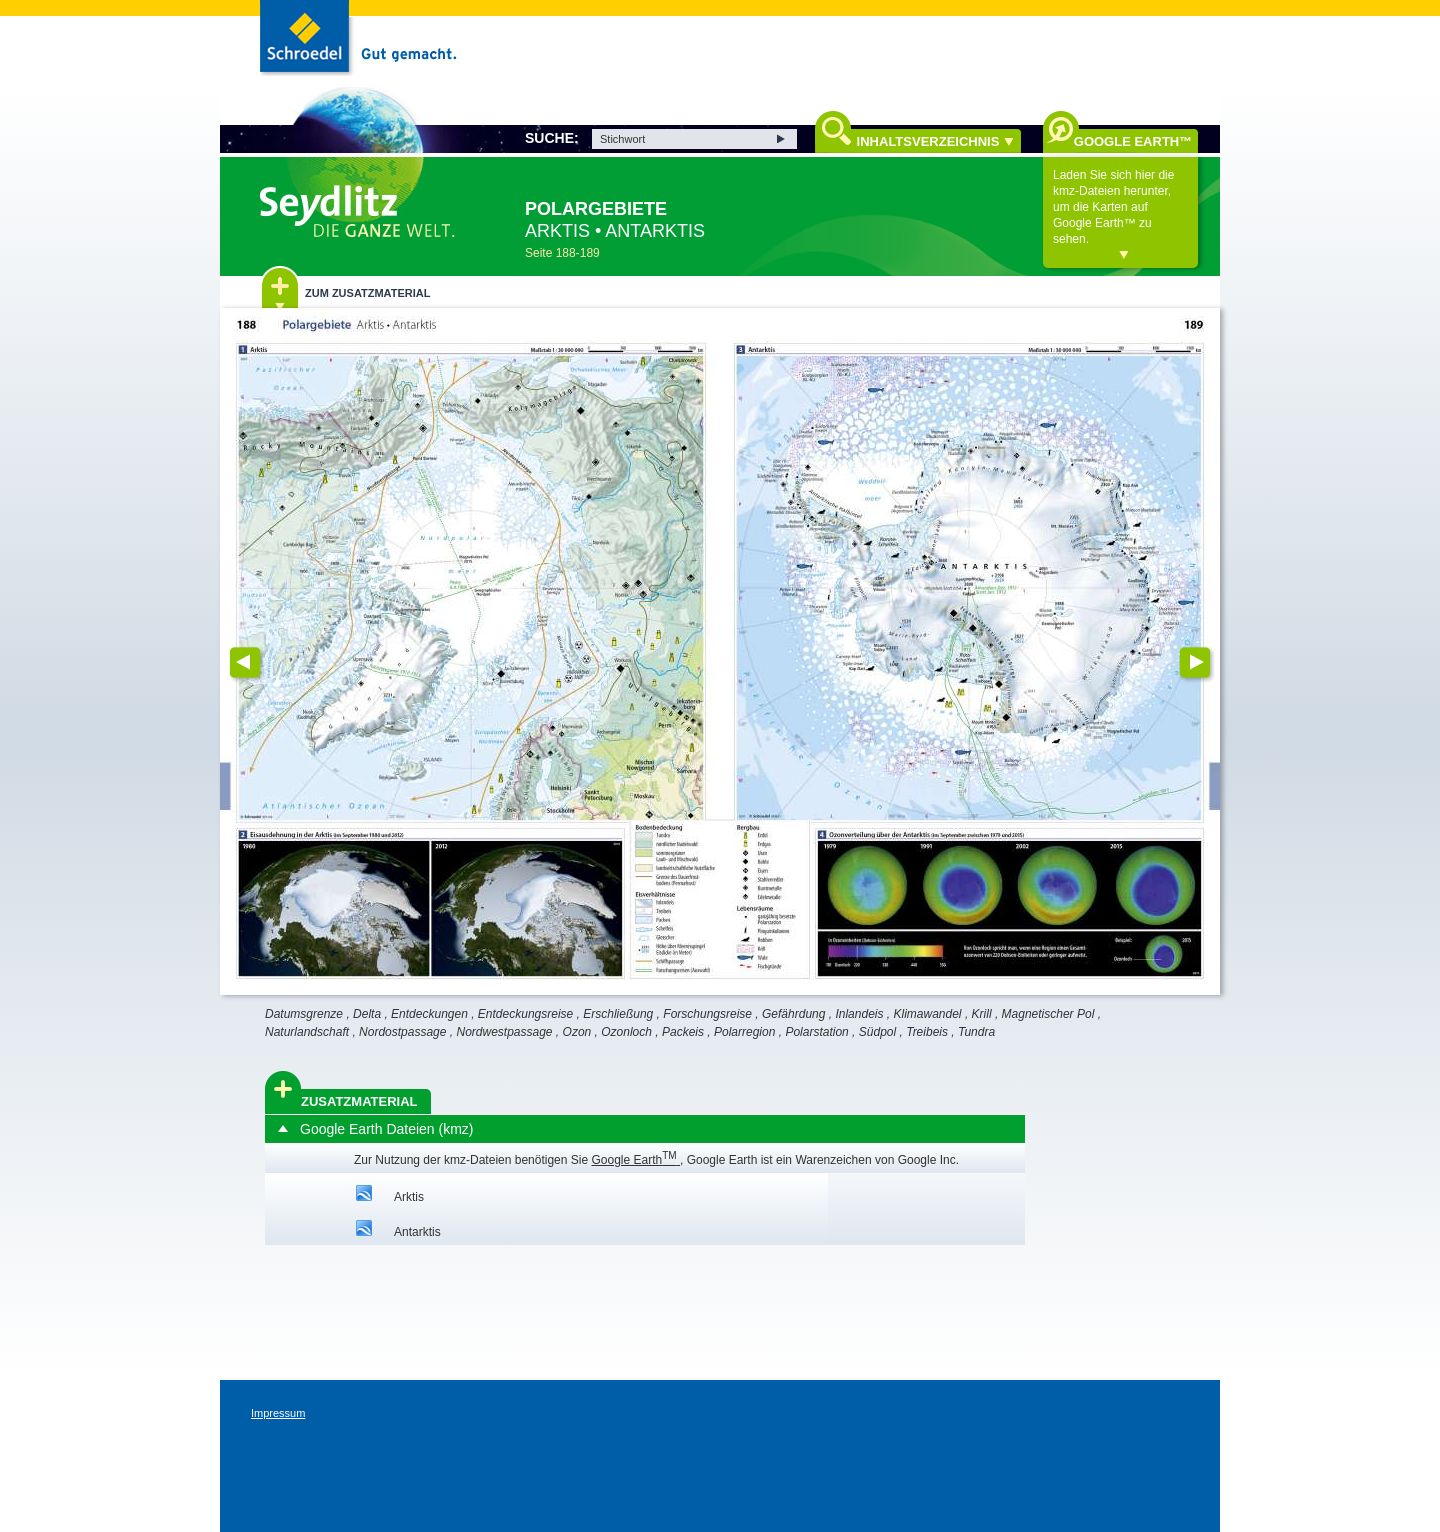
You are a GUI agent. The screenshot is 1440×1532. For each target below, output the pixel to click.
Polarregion (744, 1032)
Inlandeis (859, 1014)
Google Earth (635, 1160)
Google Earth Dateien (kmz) (387, 1129)
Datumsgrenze (304, 1014)
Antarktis (417, 1232)
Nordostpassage (402, 1032)
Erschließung (618, 1014)
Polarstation (816, 1032)
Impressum (278, 1413)
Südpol (877, 1032)
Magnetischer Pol (1048, 1014)
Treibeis (927, 1032)
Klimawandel (928, 1014)
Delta (367, 1014)
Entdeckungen (429, 1014)
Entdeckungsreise (525, 1014)
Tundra (976, 1032)
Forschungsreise (707, 1014)
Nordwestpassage (504, 1032)
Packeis (683, 1032)
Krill (982, 1014)
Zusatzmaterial (359, 1101)
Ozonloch (626, 1032)
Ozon (577, 1032)
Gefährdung (793, 1014)
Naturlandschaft (307, 1032)
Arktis (409, 1197)
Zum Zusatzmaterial (367, 293)
